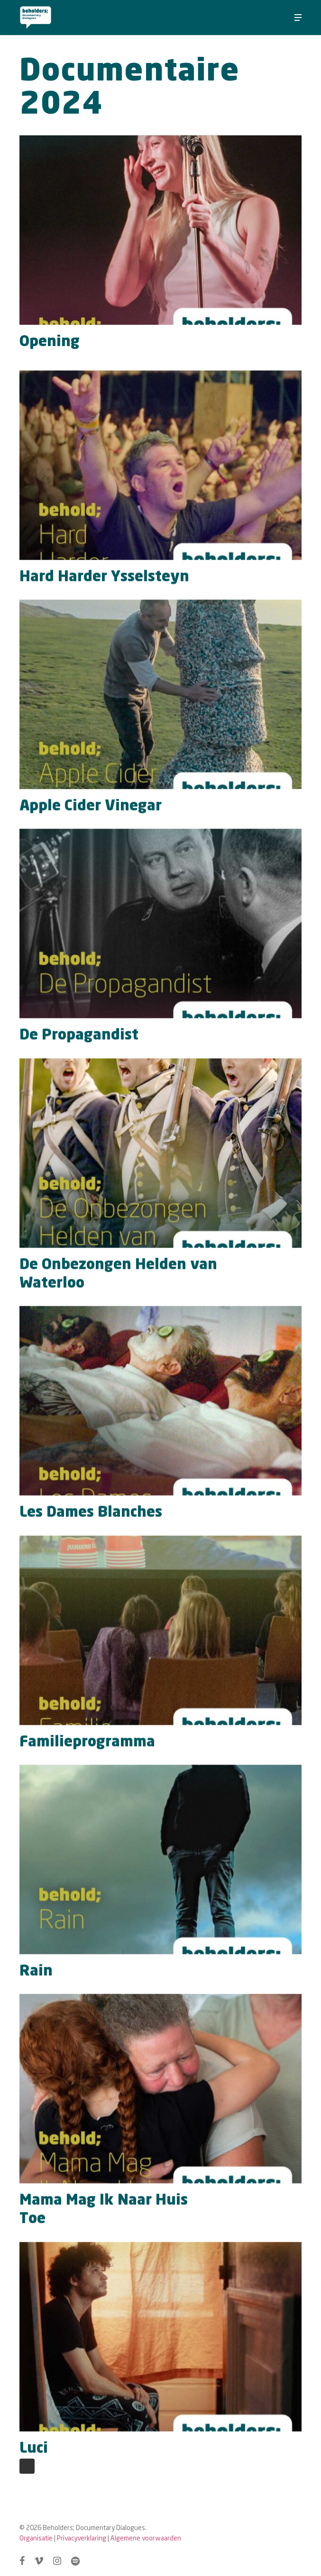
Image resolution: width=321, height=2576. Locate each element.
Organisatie (36, 2538)
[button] (298, 17)
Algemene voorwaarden (145, 2538)
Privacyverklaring (81, 2538)
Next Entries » (27, 2466)
